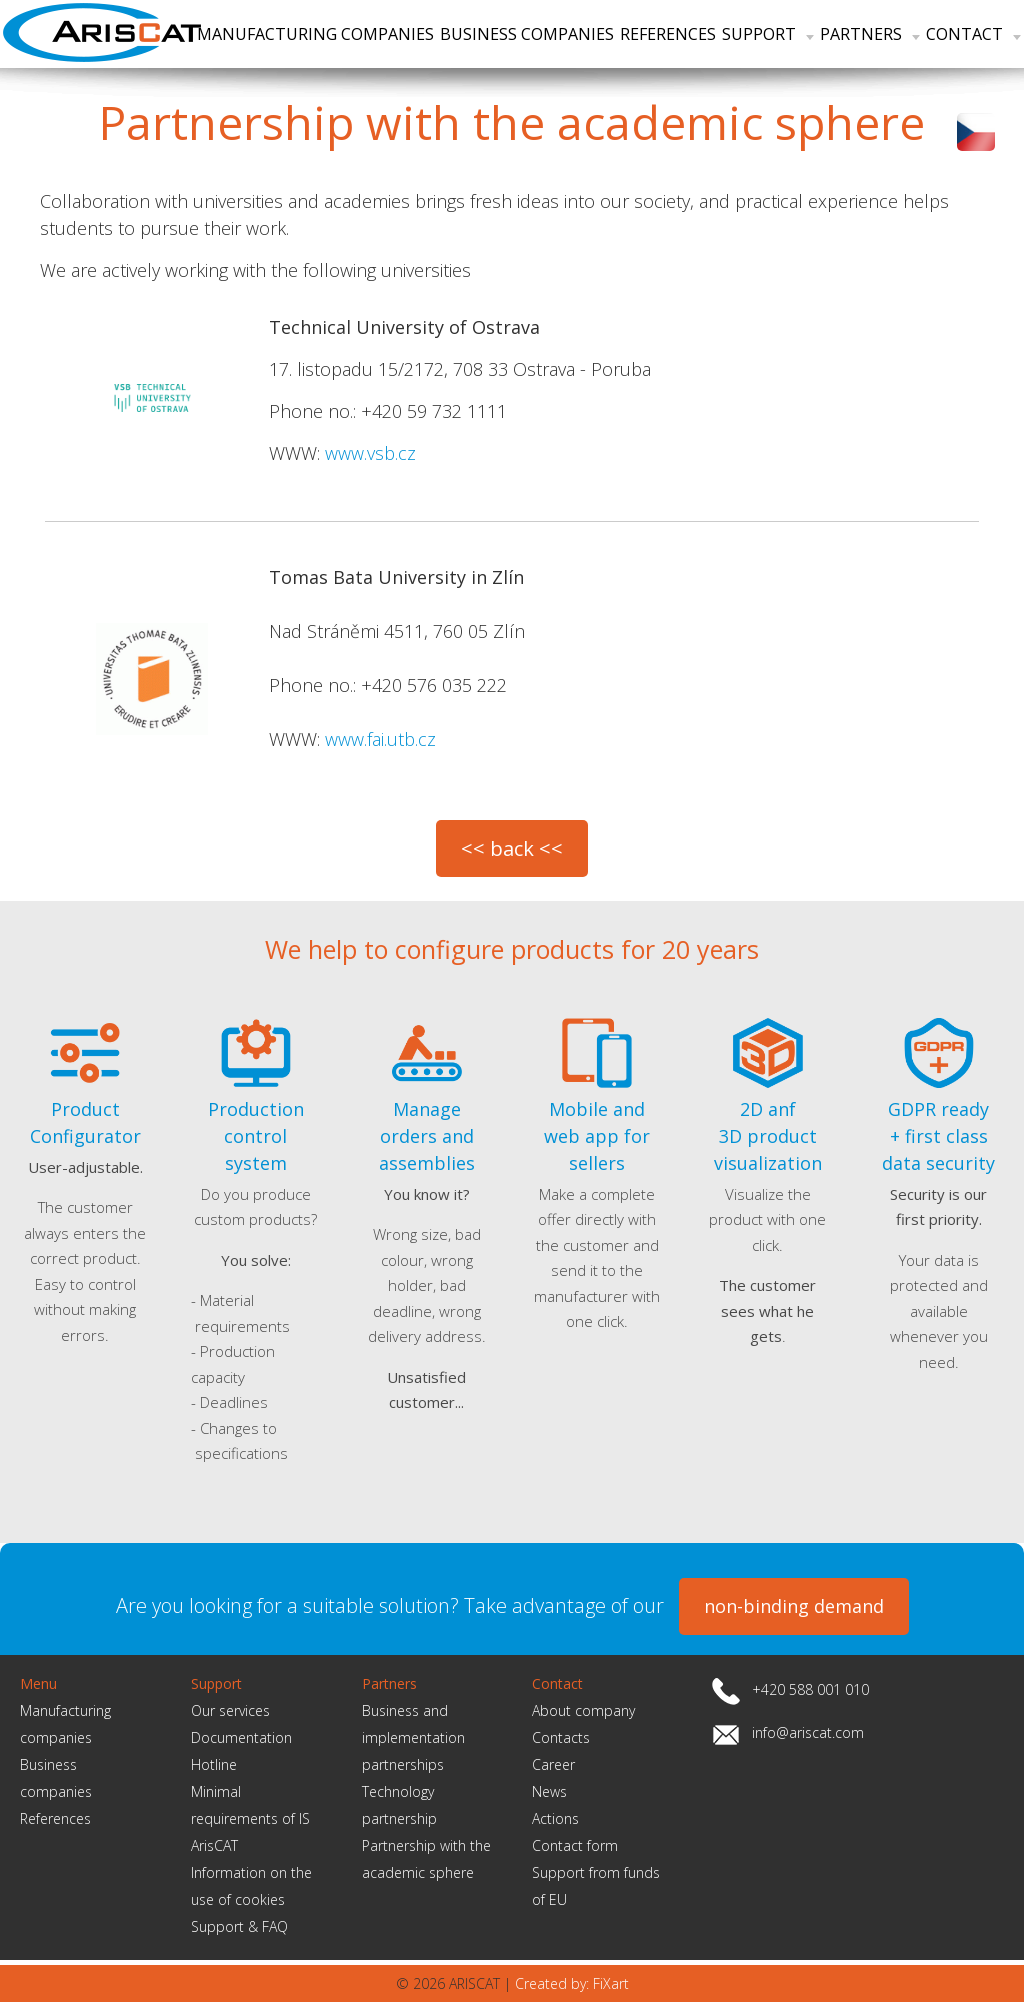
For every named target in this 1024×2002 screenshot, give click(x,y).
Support (768, 34)
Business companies (527, 34)
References (668, 34)
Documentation (241, 1737)
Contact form (575, 1845)
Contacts (561, 1737)
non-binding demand (794, 1606)
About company (583, 1710)
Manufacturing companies (315, 34)
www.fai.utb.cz (380, 739)
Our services (230, 1710)
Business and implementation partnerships (413, 1737)
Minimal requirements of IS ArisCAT (250, 1818)
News (549, 1791)
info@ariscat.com (808, 1732)
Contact (973, 34)
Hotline (214, 1764)
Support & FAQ (239, 1926)
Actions (555, 1818)
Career (553, 1764)
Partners (870, 34)
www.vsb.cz (370, 453)
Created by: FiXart (572, 1983)
